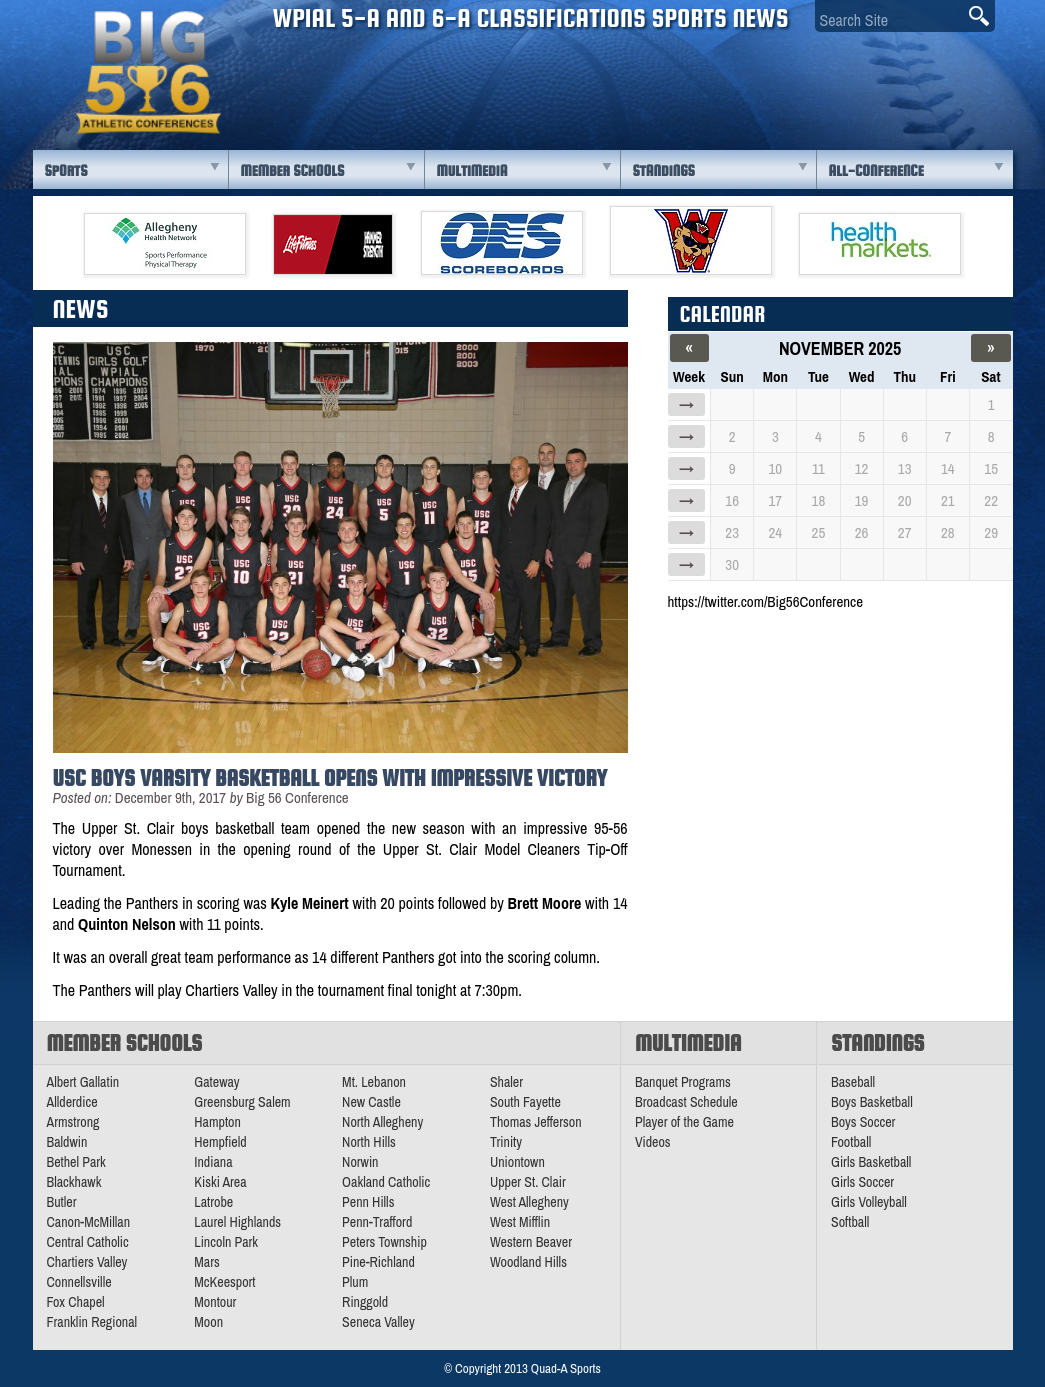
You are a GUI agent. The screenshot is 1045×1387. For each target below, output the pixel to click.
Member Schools (293, 170)
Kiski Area (220, 1182)
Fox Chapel (76, 1302)
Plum (355, 1282)
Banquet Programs (683, 1082)
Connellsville (79, 1282)
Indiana (213, 1162)
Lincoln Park (226, 1242)
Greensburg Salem (242, 1102)
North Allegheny (382, 1122)
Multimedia (472, 170)
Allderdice (72, 1102)
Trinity (506, 1142)
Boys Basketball (872, 1102)
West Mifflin (520, 1222)
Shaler (506, 1082)
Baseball (853, 1082)
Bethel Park (76, 1162)
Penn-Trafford (377, 1222)
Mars (207, 1262)
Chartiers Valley (87, 1262)
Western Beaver (531, 1242)
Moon (208, 1322)
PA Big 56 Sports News (148, 72)
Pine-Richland (378, 1262)
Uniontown (517, 1162)
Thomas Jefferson (536, 1122)
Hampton (217, 1122)
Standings (664, 170)
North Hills (369, 1142)
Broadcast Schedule (686, 1102)
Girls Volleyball (869, 1202)
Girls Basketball (871, 1162)
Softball (850, 1222)
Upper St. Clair (528, 1182)
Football (851, 1142)
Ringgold (365, 1302)
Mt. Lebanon (374, 1082)
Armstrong (73, 1122)
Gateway (216, 1082)
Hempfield (220, 1142)
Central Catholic (88, 1242)
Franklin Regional (92, 1322)
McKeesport (224, 1282)
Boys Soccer (863, 1122)
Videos (653, 1142)
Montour (215, 1302)
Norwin (360, 1162)
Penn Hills (368, 1202)
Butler (62, 1202)
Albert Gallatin (83, 1082)
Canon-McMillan (89, 1222)
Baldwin (67, 1142)
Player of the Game (684, 1122)
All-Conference (876, 170)
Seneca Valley (378, 1322)
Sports (66, 170)
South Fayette (525, 1102)
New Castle (371, 1102)
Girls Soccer (862, 1182)
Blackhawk (74, 1182)
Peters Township (384, 1242)
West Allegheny (529, 1202)
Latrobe (213, 1202)
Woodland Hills (528, 1262)
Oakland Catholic (386, 1182)
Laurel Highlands (237, 1222)
